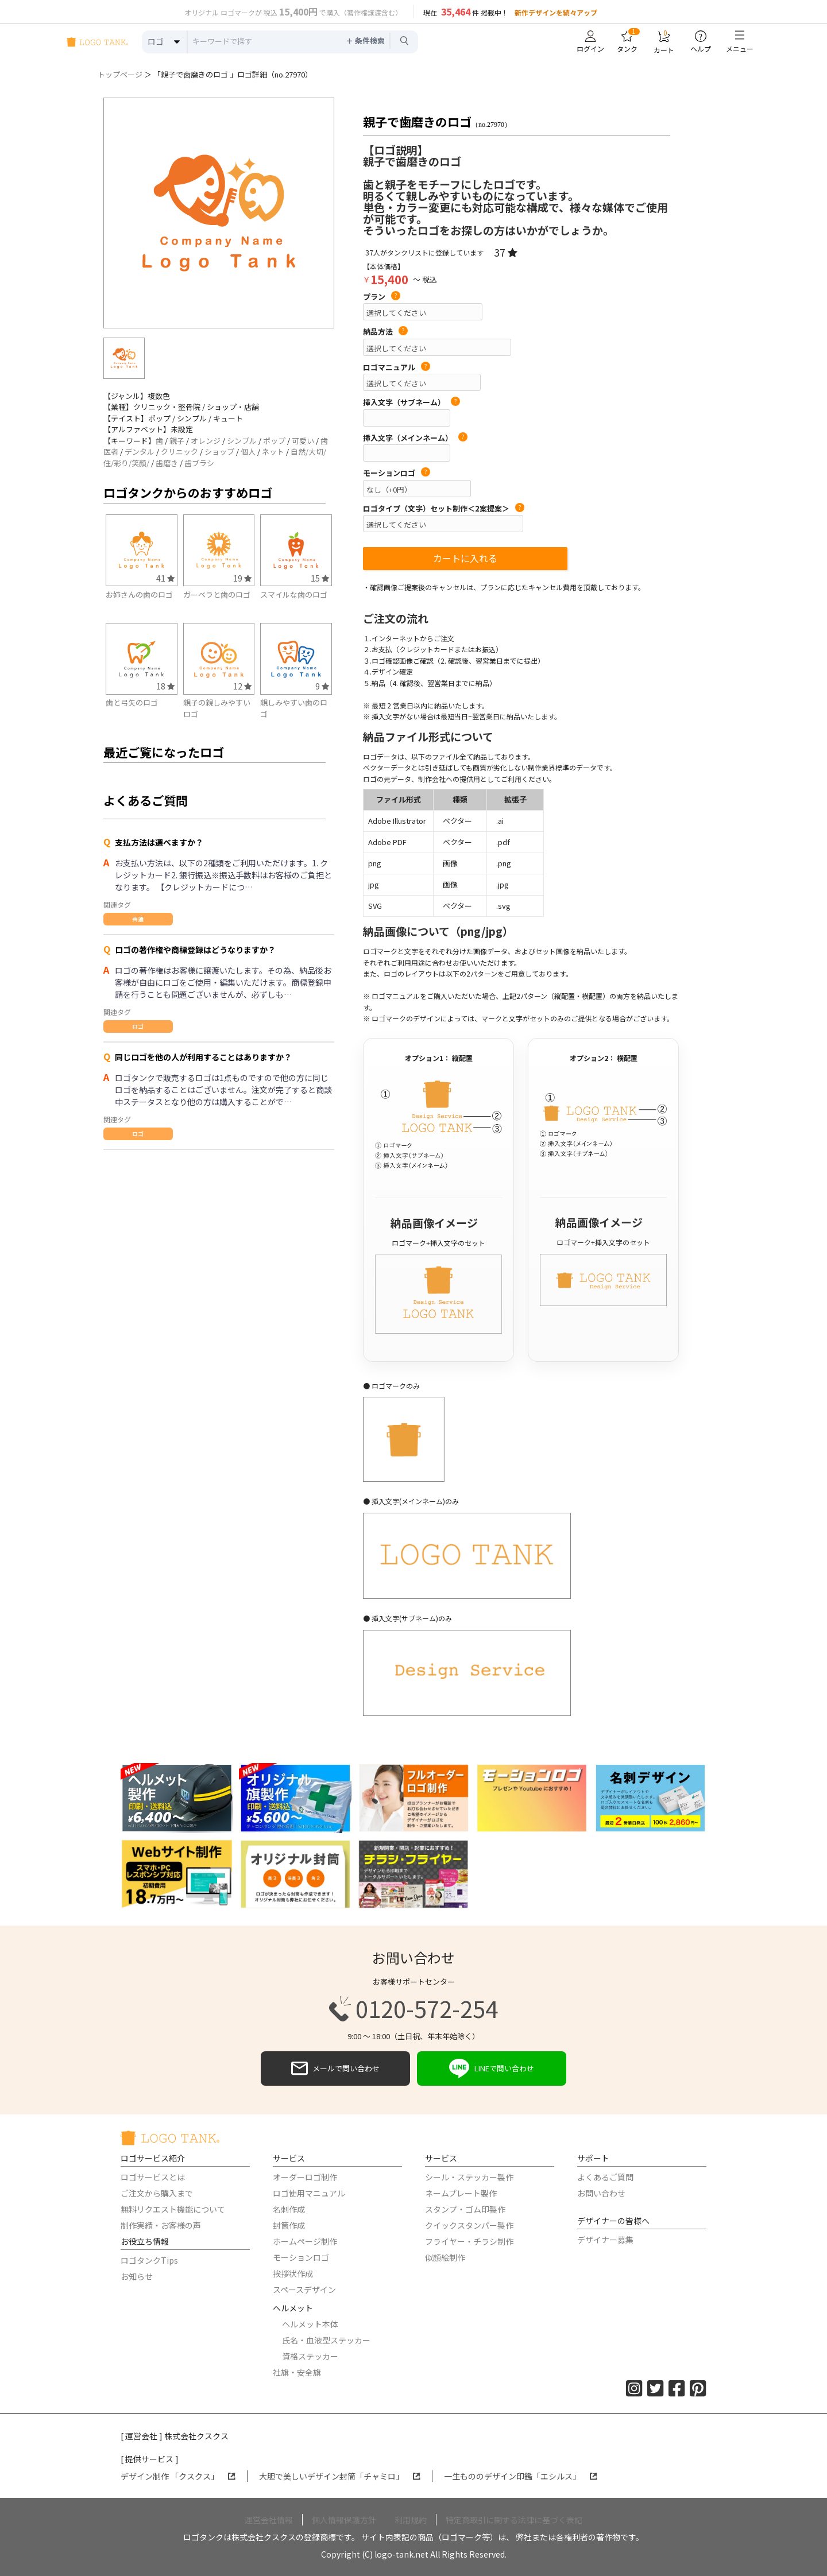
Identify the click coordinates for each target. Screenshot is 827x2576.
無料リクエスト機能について (173, 2209)
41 (165, 578)
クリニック (179, 451)
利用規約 (411, 2519)
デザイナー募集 (605, 2239)
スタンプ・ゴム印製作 (465, 2209)
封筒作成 (289, 2225)
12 (242, 686)
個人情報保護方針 (344, 2519)
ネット (273, 451)
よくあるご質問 (605, 2177)
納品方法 (385, 332)
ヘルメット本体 (310, 2324)
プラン (381, 297)
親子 (176, 440)
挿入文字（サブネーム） (411, 402)
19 (242, 578)
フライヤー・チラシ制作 (469, 2241)
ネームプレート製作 (461, 2193)
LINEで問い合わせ (491, 2068)
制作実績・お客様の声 (161, 2225)
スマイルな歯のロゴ (293, 594)
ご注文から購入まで (157, 2193)
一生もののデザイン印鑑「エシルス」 (520, 2476)
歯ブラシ (199, 463)
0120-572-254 (413, 2008)
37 (505, 252)
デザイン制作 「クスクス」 (178, 2476)
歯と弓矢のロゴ (132, 702)
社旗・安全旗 (297, 2372)
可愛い (303, 440)
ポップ (274, 440)
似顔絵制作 (445, 2257)
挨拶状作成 (293, 2273)
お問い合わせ (601, 2193)
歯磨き (167, 463)
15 (320, 578)
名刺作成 (289, 2209)
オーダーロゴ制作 (305, 2177)
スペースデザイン (304, 2289)
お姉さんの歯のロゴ (139, 594)
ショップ (219, 451)
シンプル (242, 440)
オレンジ (206, 440)
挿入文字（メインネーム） (415, 438)
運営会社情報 (269, 2519)
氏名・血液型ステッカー (326, 2340)
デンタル (139, 451)
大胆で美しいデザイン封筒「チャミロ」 (339, 2476)
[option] (219, 213)
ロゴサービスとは (153, 2177)
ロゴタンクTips (149, 2260)
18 (165, 686)
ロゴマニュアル (396, 367)
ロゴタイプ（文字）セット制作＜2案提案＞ (443, 508)
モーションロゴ (396, 473)
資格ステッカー (310, 2356)
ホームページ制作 (305, 2241)
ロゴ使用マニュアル (309, 2193)
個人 (248, 451)
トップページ (120, 74)
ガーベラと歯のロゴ (216, 594)
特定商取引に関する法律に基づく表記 (514, 2519)
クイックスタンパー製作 (469, 2225)
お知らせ (137, 2276)
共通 (138, 919)
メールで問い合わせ (335, 2068)
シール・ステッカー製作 (469, 2177)
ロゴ (138, 1026)
